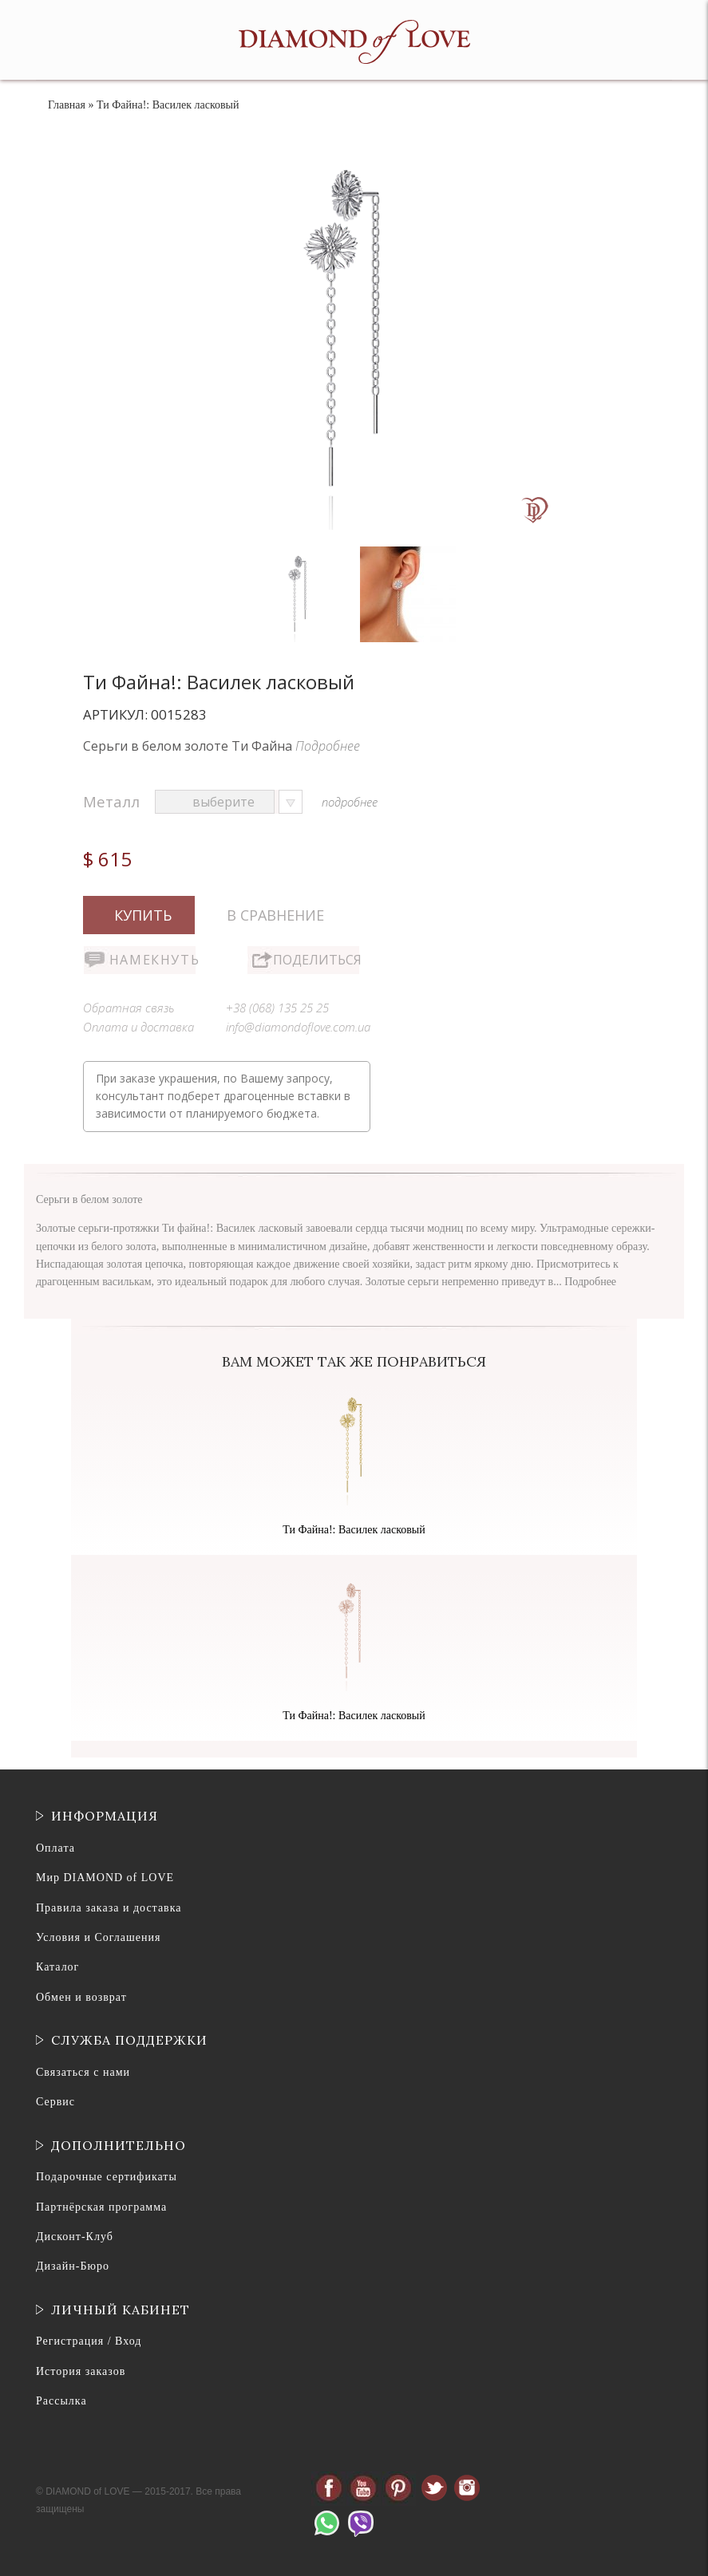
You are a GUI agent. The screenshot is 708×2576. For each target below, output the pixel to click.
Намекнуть (152, 959)
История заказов (80, 2371)
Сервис (55, 2102)
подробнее (350, 802)
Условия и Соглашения (98, 1937)
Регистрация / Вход (88, 2341)
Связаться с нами (83, 2072)
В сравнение (275, 915)
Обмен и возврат (81, 1997)
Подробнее (327, 746)
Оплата (55, 1848)
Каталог (57, 1967)
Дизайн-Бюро (72, 2266)
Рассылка (61, 2401)
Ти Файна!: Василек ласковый (354, 1530)
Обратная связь (129, 1008)
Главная (66, 105)
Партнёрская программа (101, 2207)
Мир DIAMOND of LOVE (105, 1878)
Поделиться (316, 959)
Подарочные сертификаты (106, 2177)
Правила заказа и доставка (109, 1908)
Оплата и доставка (138, 1027)
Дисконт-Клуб (74, 2237)
